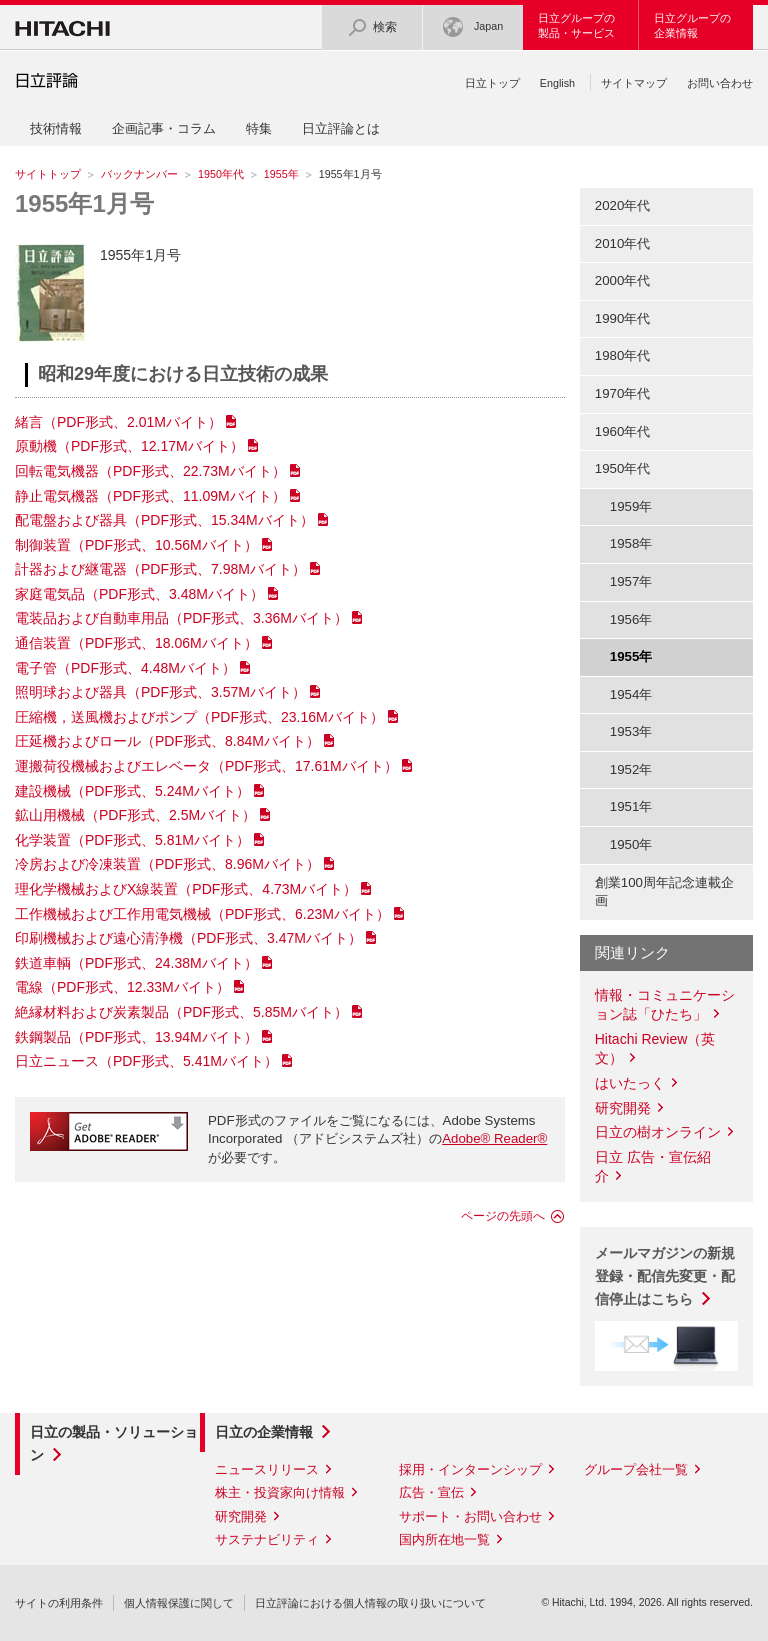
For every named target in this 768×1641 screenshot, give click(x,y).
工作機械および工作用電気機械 (202, 914)
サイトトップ (48, 174)
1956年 (631, 619)
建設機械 (132, 791)
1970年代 (623, 393)
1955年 (281, 174)
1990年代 (623, 318)
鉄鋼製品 (136, 1037)
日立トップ (492, 83)
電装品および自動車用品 (181, 618)
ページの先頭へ (503, 1216)
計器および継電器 (160, 569)
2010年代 (623, 243)
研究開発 (623, 1108)
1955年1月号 (84, 203)
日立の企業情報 (264, 1432)
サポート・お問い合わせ (470, 1516)
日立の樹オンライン (658, 1132)
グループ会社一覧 (636, 1469)
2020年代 (623, 205)
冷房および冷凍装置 (167, 864)
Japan (473, 27)
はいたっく (630, 1083)
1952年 (631, 769)
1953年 (631, 731)
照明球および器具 (160, 692)
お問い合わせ (720, 83)
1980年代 (623, 355)
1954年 (631, 694)
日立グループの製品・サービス (576, 25)
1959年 (631, 506)
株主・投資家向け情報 (280, 1492)
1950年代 (221, 174)
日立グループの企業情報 (692, 25)
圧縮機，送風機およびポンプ (199, 717)
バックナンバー (139, 174)
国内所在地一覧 (444, 1539)
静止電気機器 (150, 496)
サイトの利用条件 (59, 1603)
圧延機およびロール (167, 741)
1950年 (631, 844)
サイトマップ (634, 83)
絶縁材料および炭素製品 (181, 1012)
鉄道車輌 (136, 963)
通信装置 (136, 643)
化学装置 (132, 840)
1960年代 (623, 431)
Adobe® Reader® (494, 1138)
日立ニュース (146, 1061)
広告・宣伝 (431, 1492)
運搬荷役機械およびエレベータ (206, 766)
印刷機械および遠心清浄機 (188, 938)
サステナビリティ (267, 1539)
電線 (122, 987)
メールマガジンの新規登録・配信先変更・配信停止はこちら (665, 1276)
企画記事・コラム (164, 128)
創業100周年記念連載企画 (664, 892)
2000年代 (623, 280)
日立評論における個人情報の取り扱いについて (370, 1603)
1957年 (631, 581)
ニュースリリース (267, 1469)
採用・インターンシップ (470, 1469)
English (557, 83)
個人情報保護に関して (179, 1603)
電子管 (125, 668)
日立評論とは (341, 128)
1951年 (631, 806)
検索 (372, 27)
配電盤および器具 (164, 520)
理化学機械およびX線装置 (186, 889)
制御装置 (136, 545)
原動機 (129, 446)
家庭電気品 (139, 594)
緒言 (118, 422)
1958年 (631, 543)
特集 (259, 128)
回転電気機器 (150, 471)
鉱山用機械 (135, 815)
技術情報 (56, 128)
